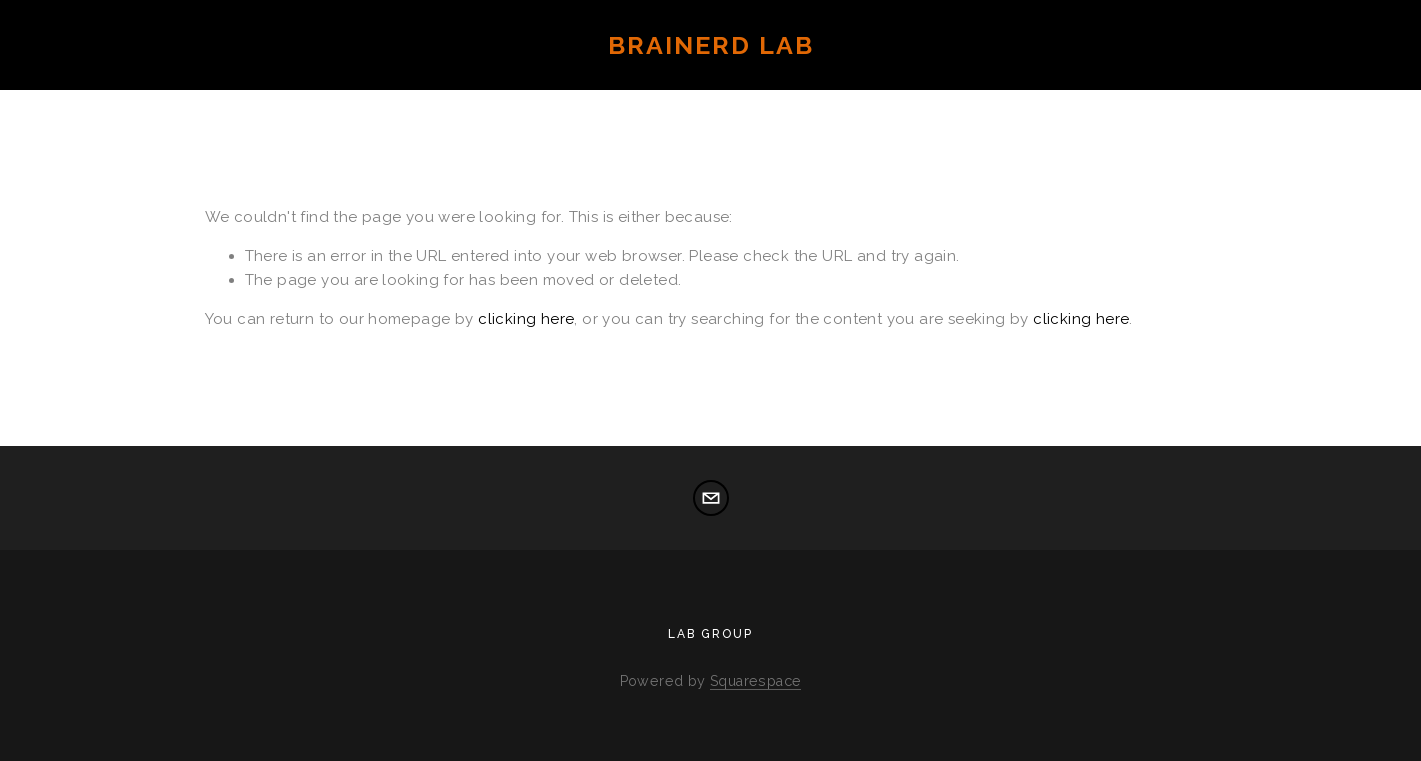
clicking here (526, 319)
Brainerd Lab (711, 45)
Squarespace (755, 681)
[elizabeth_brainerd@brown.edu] (711, 498)
